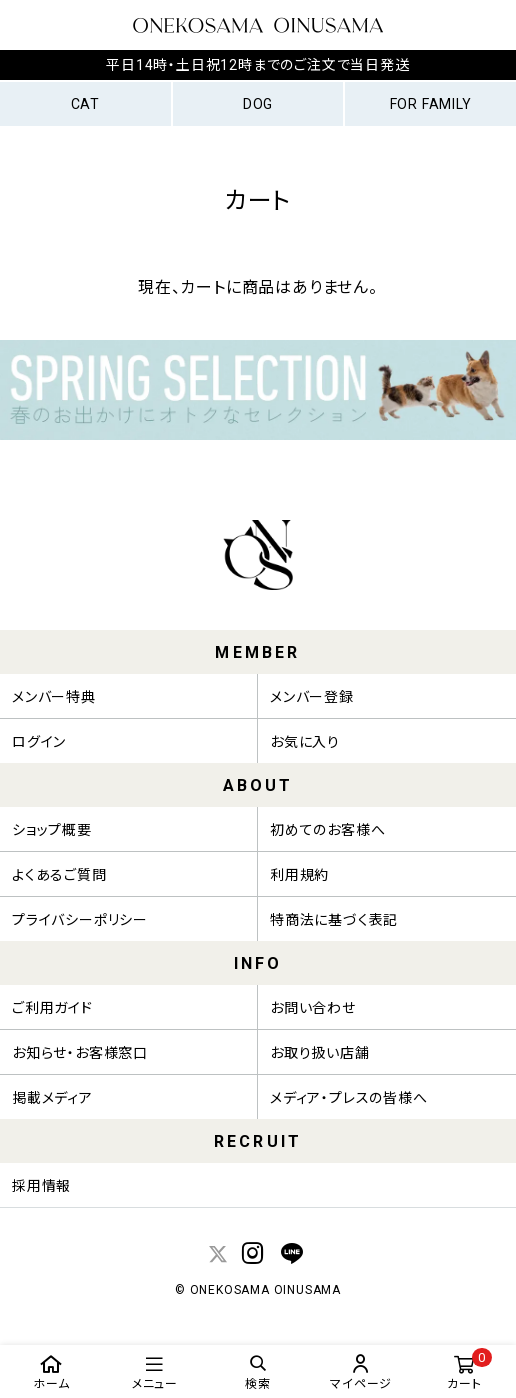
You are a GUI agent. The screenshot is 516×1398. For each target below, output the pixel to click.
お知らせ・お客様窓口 (80, 1053)
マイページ (361, 1372)
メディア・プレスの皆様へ (349, 1098)
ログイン (39, 742)
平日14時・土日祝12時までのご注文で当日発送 (257, 65)
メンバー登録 (312, 697)
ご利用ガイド (52, 1008)
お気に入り (305, 742)
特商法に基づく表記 (334, 920)
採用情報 (41, 1186)
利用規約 (299, 875)
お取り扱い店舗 (320, 1053)
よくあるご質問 (59, 875)
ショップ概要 (52, 830)
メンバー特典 (54, 697)
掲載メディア (52, 1098)
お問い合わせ (313, 1008)
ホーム (51, 1372)
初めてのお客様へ (327, 830)
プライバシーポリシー (80, 920)
